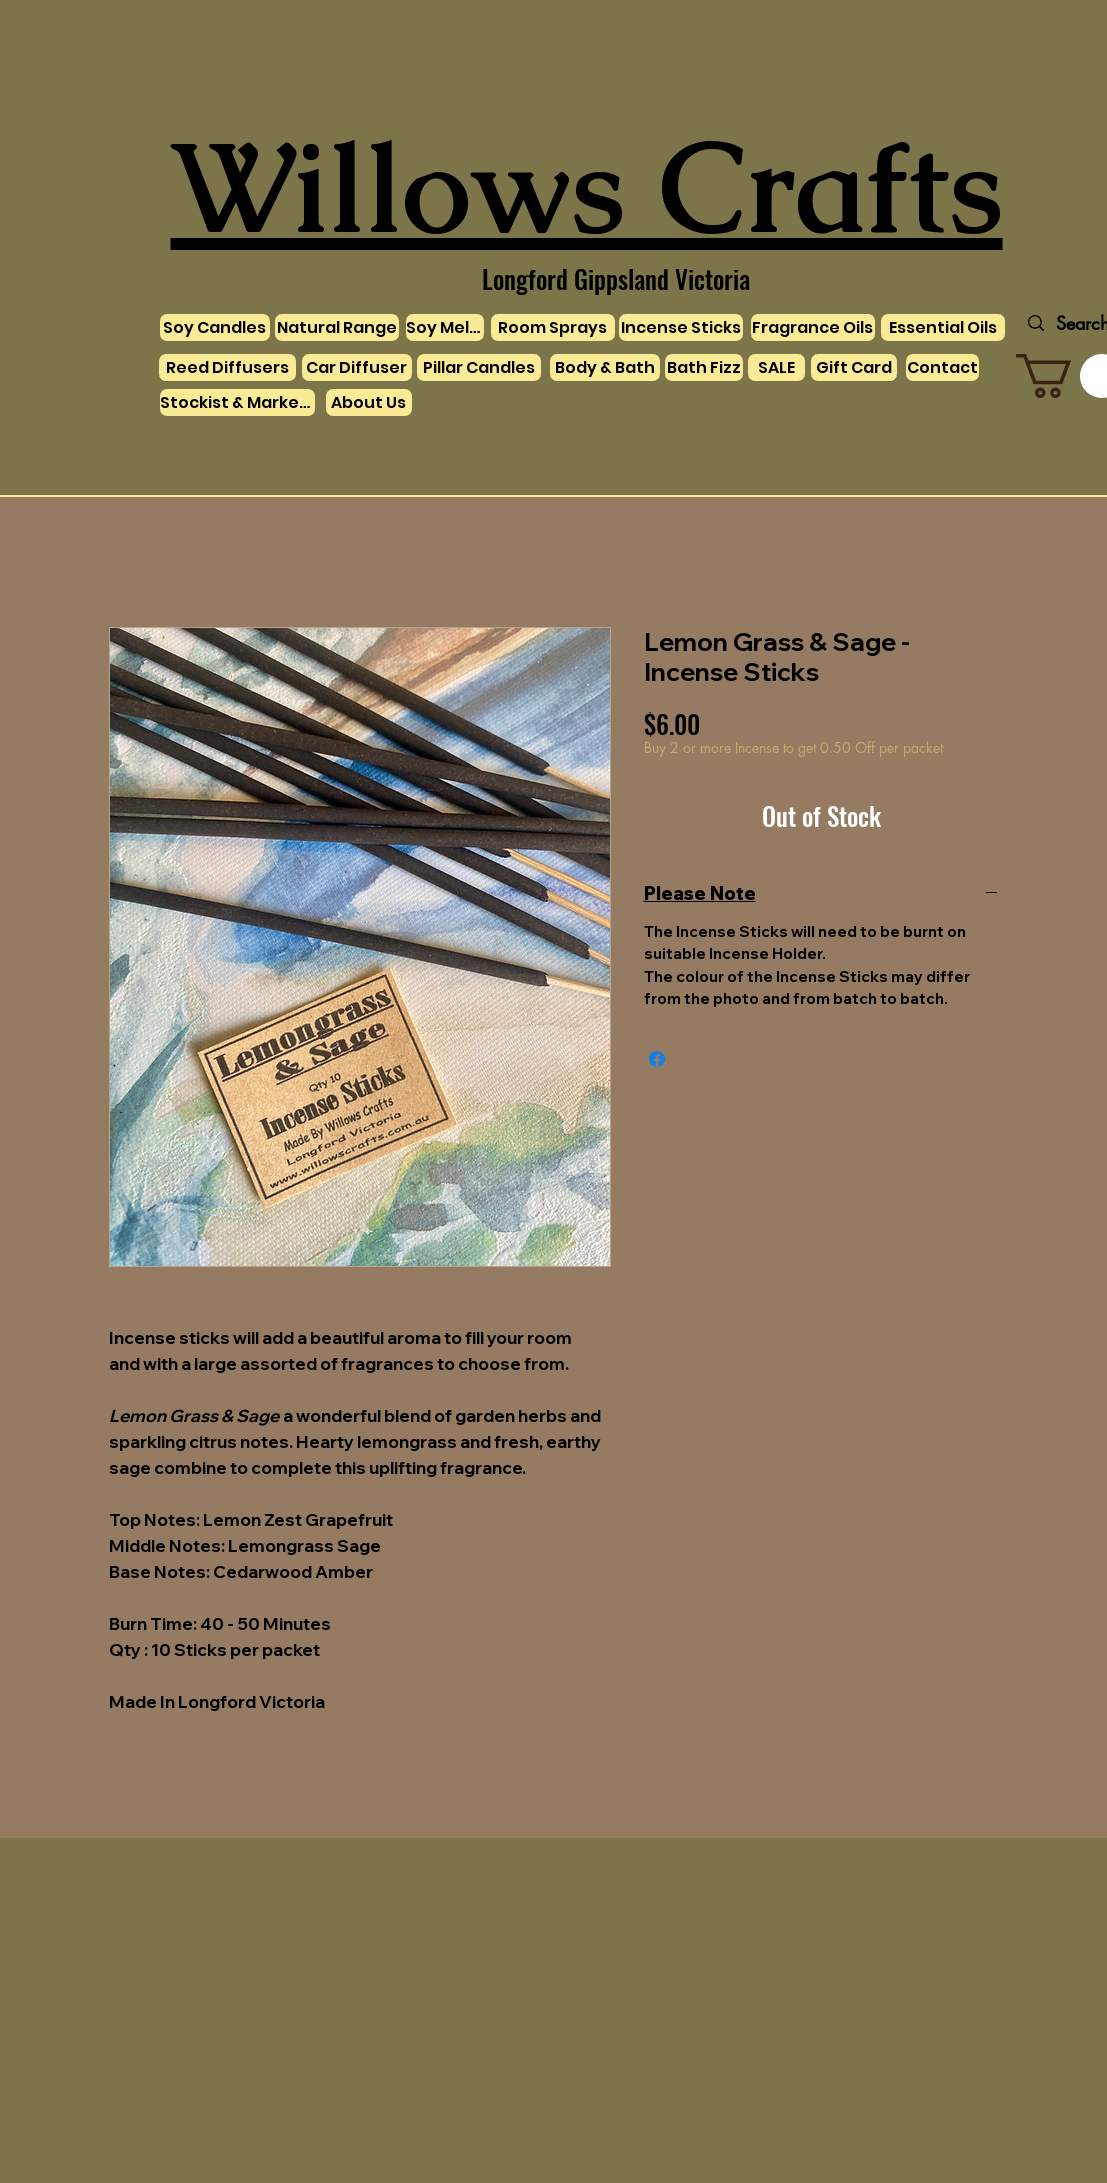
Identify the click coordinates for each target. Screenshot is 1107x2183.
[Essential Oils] (943, 327)
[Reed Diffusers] (227, 367)
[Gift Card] (854, 367)
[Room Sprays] (553, 327)
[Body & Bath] (605, 367)
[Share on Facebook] (657, 1059)
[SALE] (776, 367)
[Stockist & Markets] (237, 402)
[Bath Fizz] (704, 367)
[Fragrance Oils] (813, 327)
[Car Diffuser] (357, 367)
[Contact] (942, 367)
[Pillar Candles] (479, 367)
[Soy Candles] (215, 327)
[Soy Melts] (445, 327)
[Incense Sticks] (681, 327)
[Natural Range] (337, 327)
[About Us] (369, 402)
